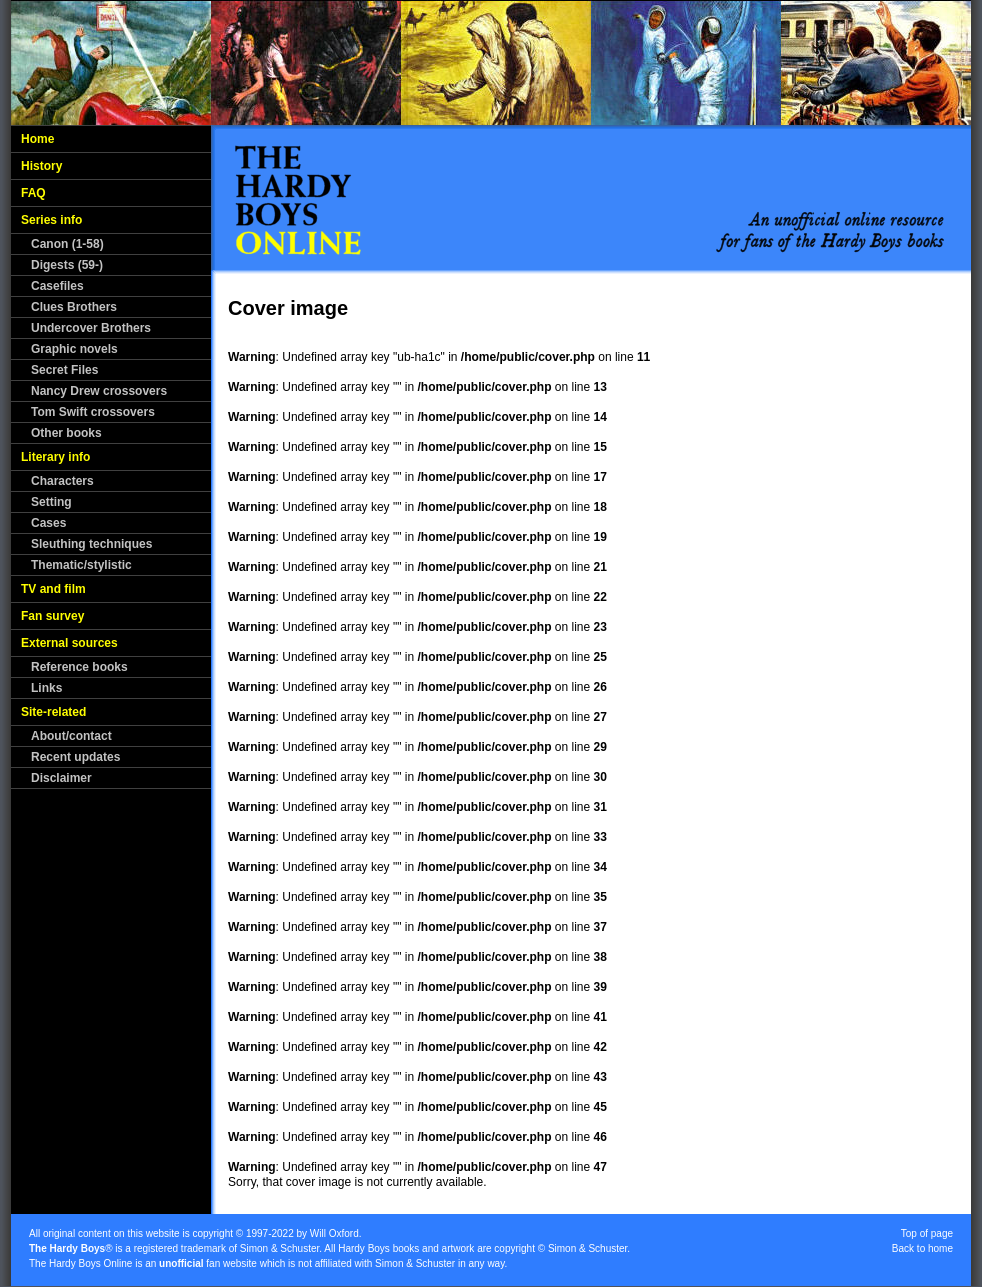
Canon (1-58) (67, 244)
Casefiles (57, 286)
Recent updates (75, 757)
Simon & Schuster (279, 1248)
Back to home (922, 1248)
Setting (51, 502)
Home (37, 139)
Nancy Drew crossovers (99, 391)
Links (46, 688)
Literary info (55, 457)
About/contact (71, 736)
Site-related (53, 712)
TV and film (53, 589)
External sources (69, 643)
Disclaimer (61, 778)
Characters (62, 481)
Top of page (927, 1233)
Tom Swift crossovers (93, 412)
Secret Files (64, 370)
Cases (48, 523)
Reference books (79, 667)
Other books (66, 433)
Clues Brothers (74, 307)
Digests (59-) (67, 265)
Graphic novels (74, 349)
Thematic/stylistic (81, 565)
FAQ (33, 193)
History (41, 166)
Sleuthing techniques (91, 544)
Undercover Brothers (91, 328)
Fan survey (52, 616)
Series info (51, 220)
